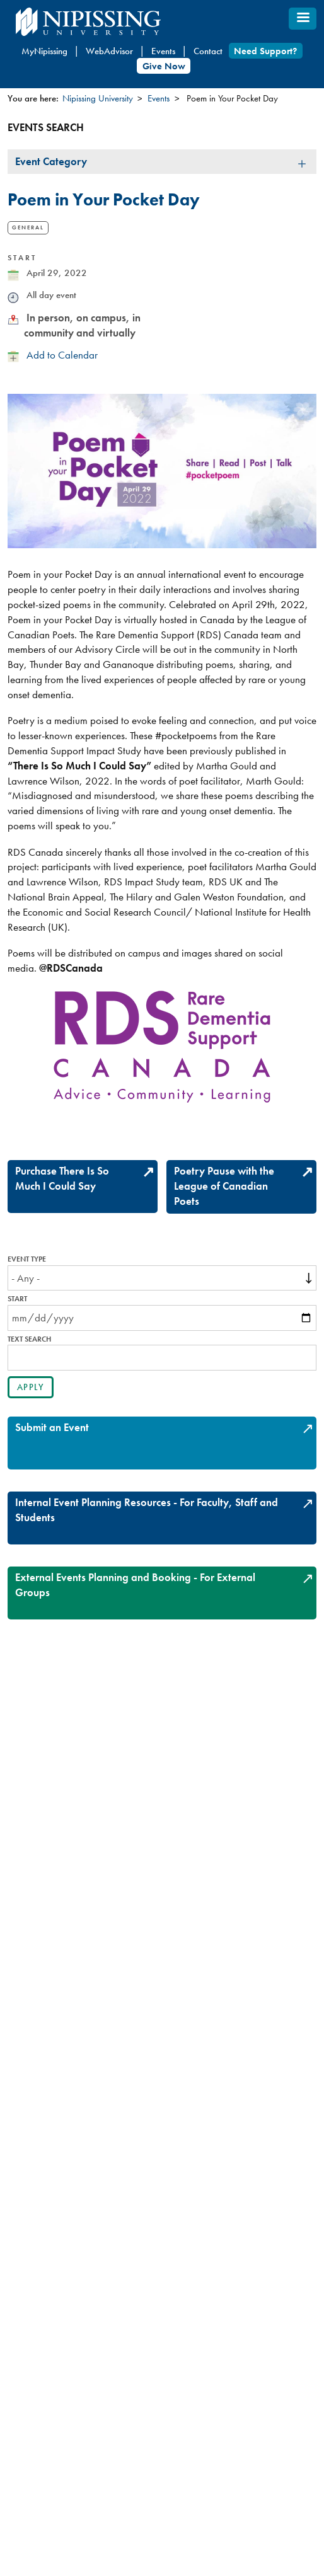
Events (163, 51)
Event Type (27, 1259)
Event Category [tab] (51, 161)
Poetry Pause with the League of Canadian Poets (224, 1186)
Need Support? (265, 51)
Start (17, 1299)
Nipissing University (97, 98)
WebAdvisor (109, 51)
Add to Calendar (62, 355)
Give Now (163, 65)
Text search (29, 1339)
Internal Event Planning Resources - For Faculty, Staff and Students (146, 1509)
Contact (208, 51)
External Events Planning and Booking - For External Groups (135, 1584)
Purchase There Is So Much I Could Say (62, 1178)
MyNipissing (44, 51)
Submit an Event (52, 1427)
